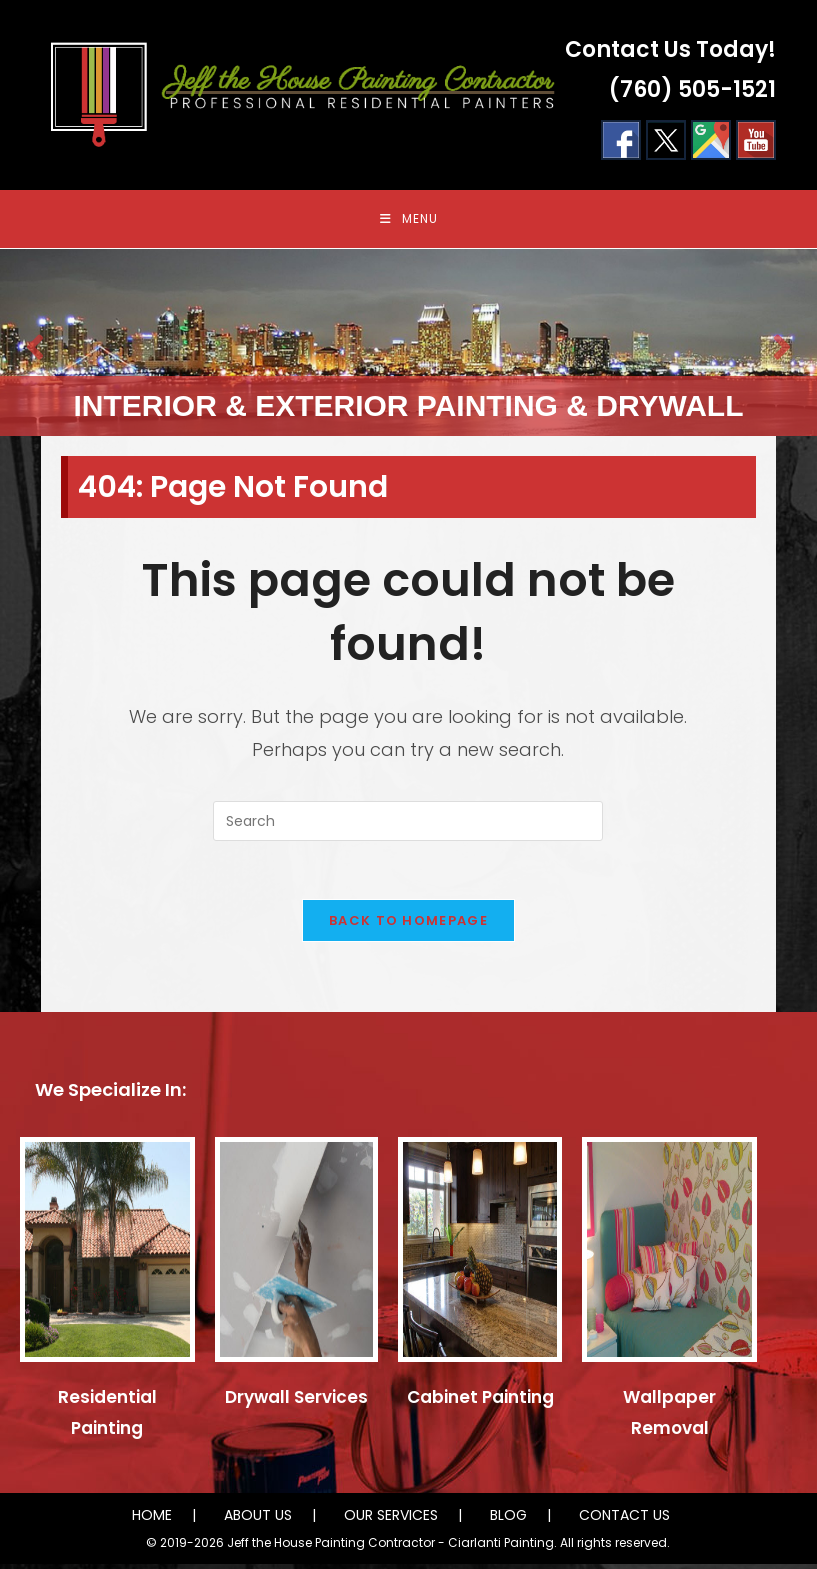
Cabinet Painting (480, 1402)
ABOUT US (258, 1520)
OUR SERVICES (391, 1520)
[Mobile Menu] (409, 220)
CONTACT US (624, 1520)
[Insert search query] (408, 824)
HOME (152, 1520)
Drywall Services (296, 1402)
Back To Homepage (408, 925)
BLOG (508, 1520)
